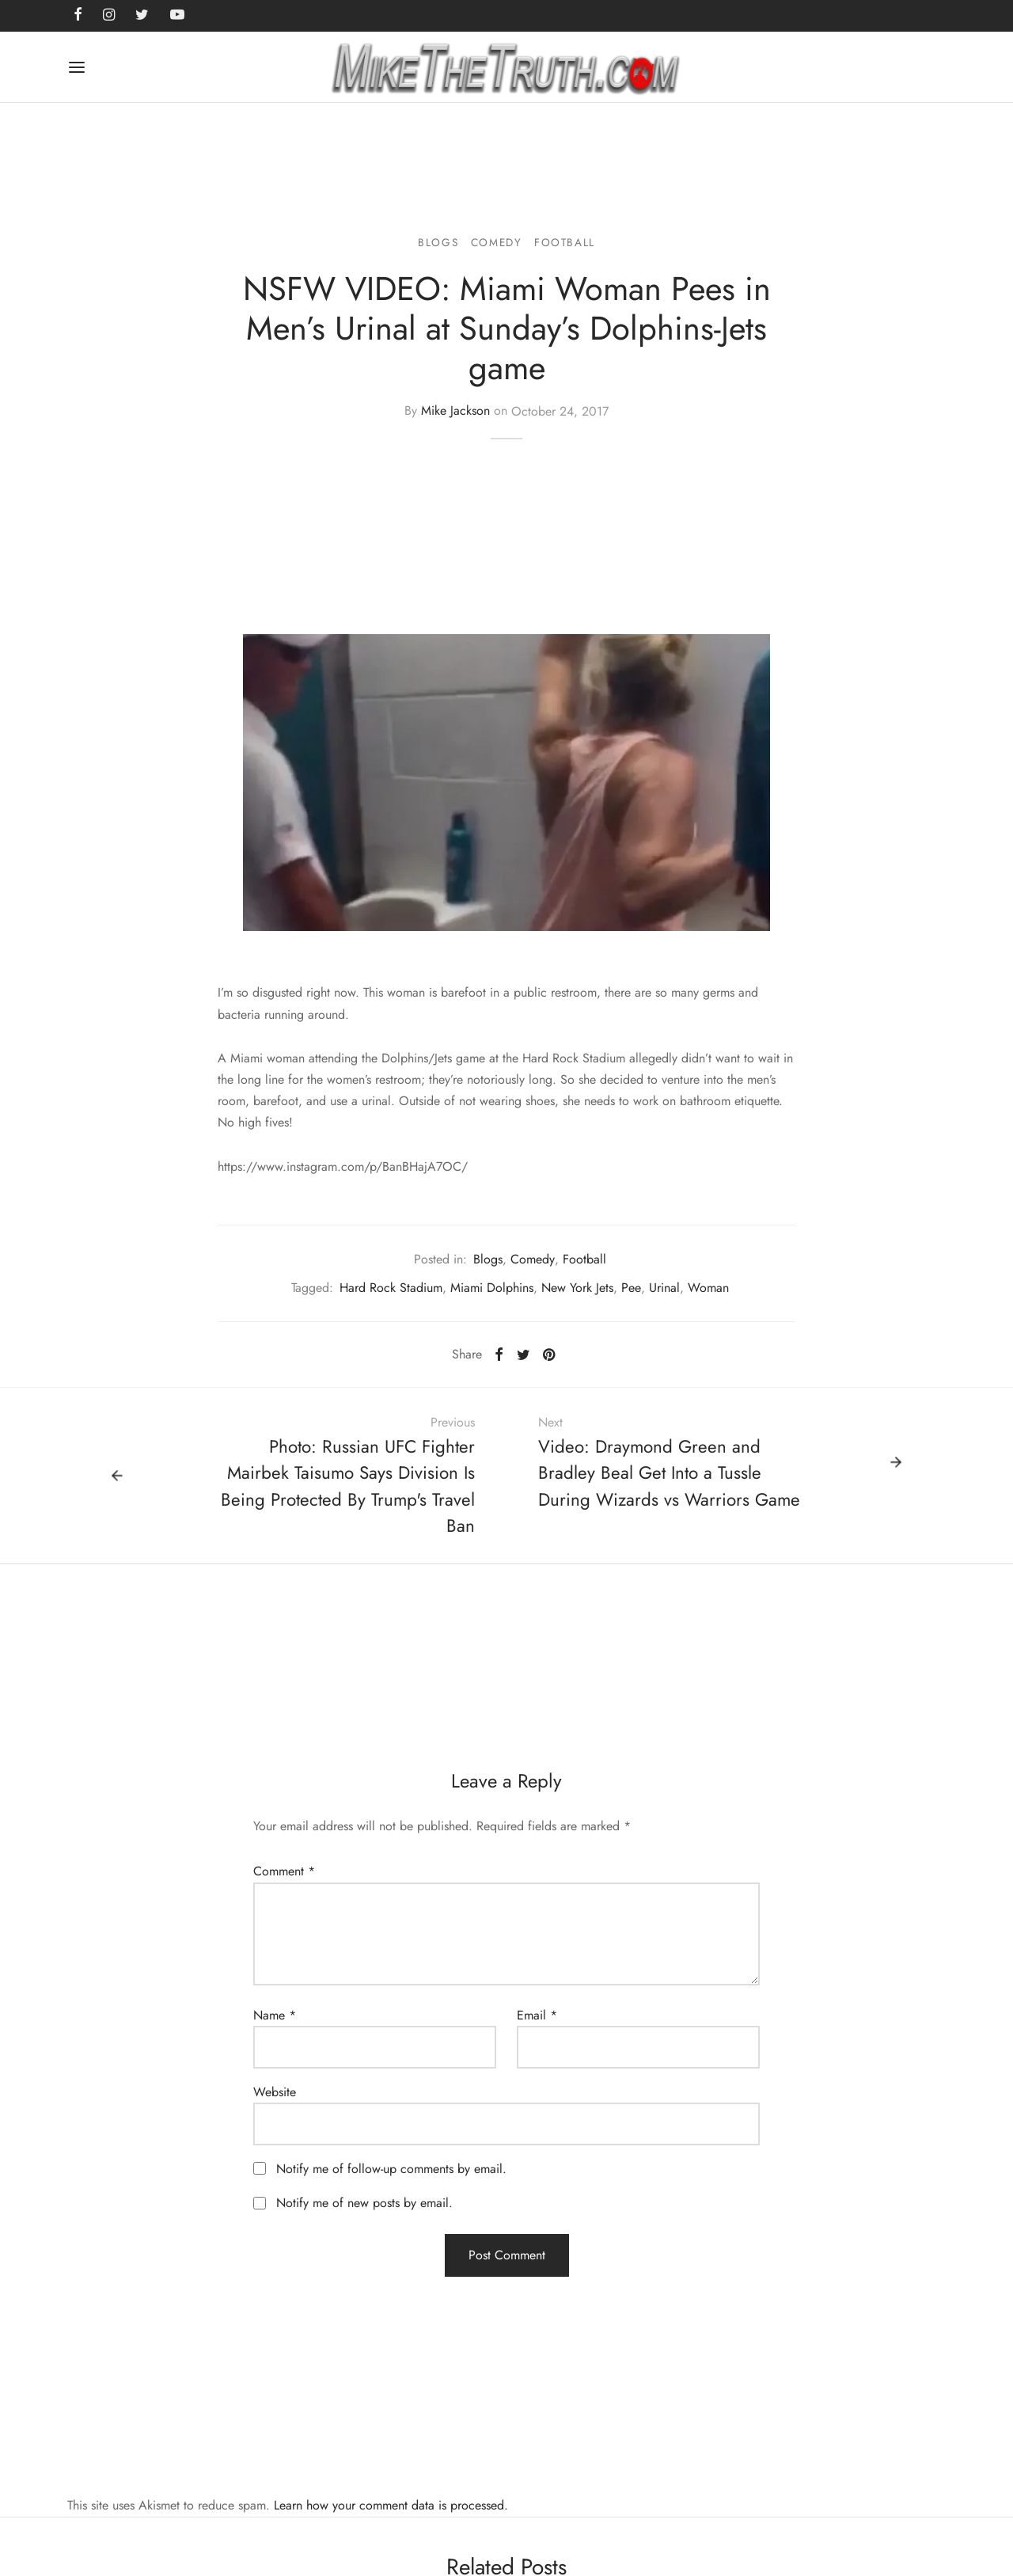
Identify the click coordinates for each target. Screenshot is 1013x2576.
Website (274, 2092)
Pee (631, 1288)
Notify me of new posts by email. (364, 2203)
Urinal (664, 1288)
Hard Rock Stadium (391, 1288)
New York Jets (577, 1288)
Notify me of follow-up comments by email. (391, 2169)
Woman (708, 1288)
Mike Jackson (455, 411)
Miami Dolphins (491, 1288)
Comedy (496, 242)
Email (537, 2015)
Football (564, 242)
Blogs (438, 242)
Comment (284, 1871)
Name (274, 2015)
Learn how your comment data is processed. (391, 2505)
